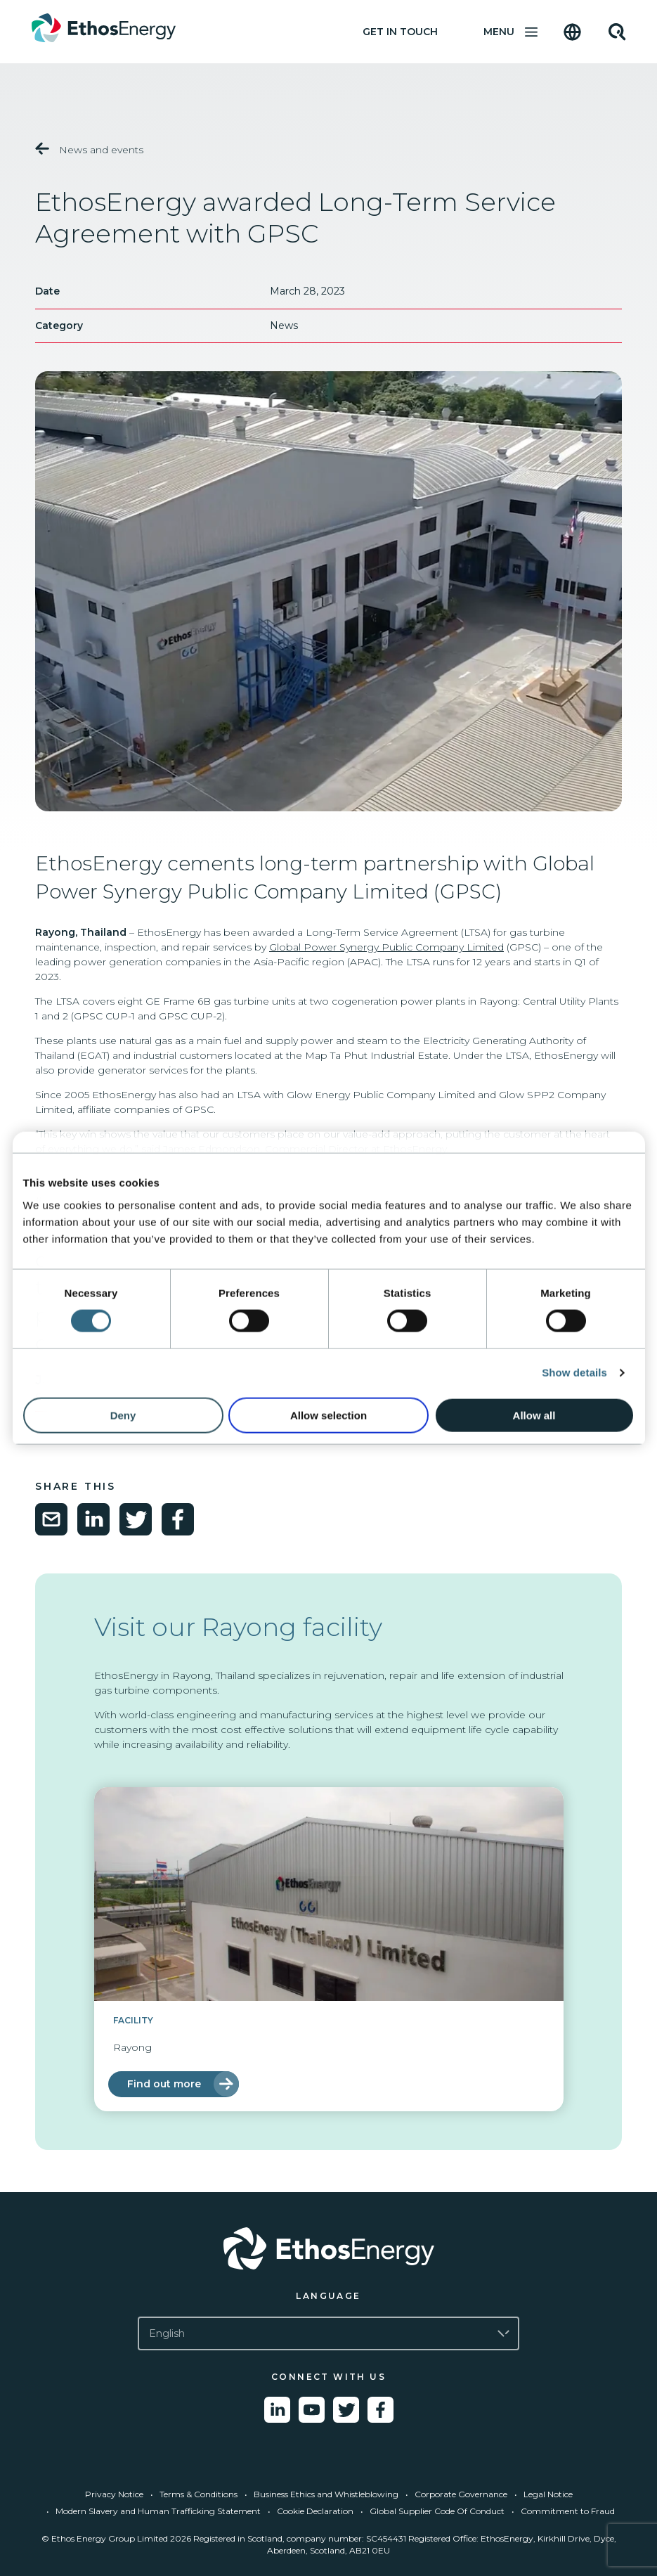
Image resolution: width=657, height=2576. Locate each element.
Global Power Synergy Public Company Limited (386, 947)
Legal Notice (548, 2494)
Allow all (534, 1415)
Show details (574, 1373)
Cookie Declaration (315, 2511)
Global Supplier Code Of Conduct (437, 2511)
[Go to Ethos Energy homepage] (328, 2248)
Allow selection (328, 1415)
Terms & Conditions (199, 2494)
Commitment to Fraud (568, 2511)
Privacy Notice (114, 2494)
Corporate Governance (461, 2494)
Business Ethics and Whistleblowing (326, 2494)
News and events (89, 149)
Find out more (164, 2084)
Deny (123, 1415)
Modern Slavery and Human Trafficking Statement (158, 2511)
